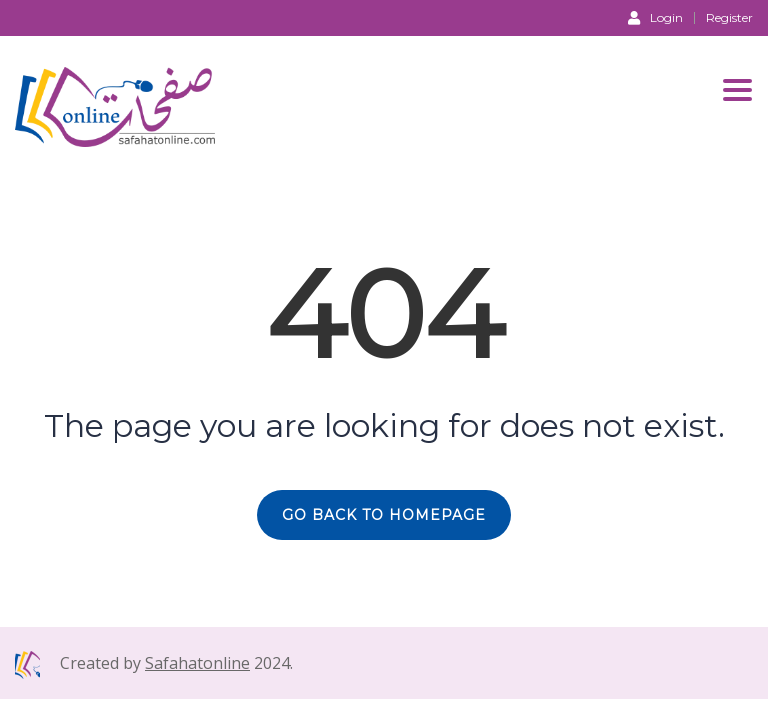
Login (655, 17)
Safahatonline (197, 663)
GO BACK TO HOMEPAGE (384, 515)
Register (729, 18)
